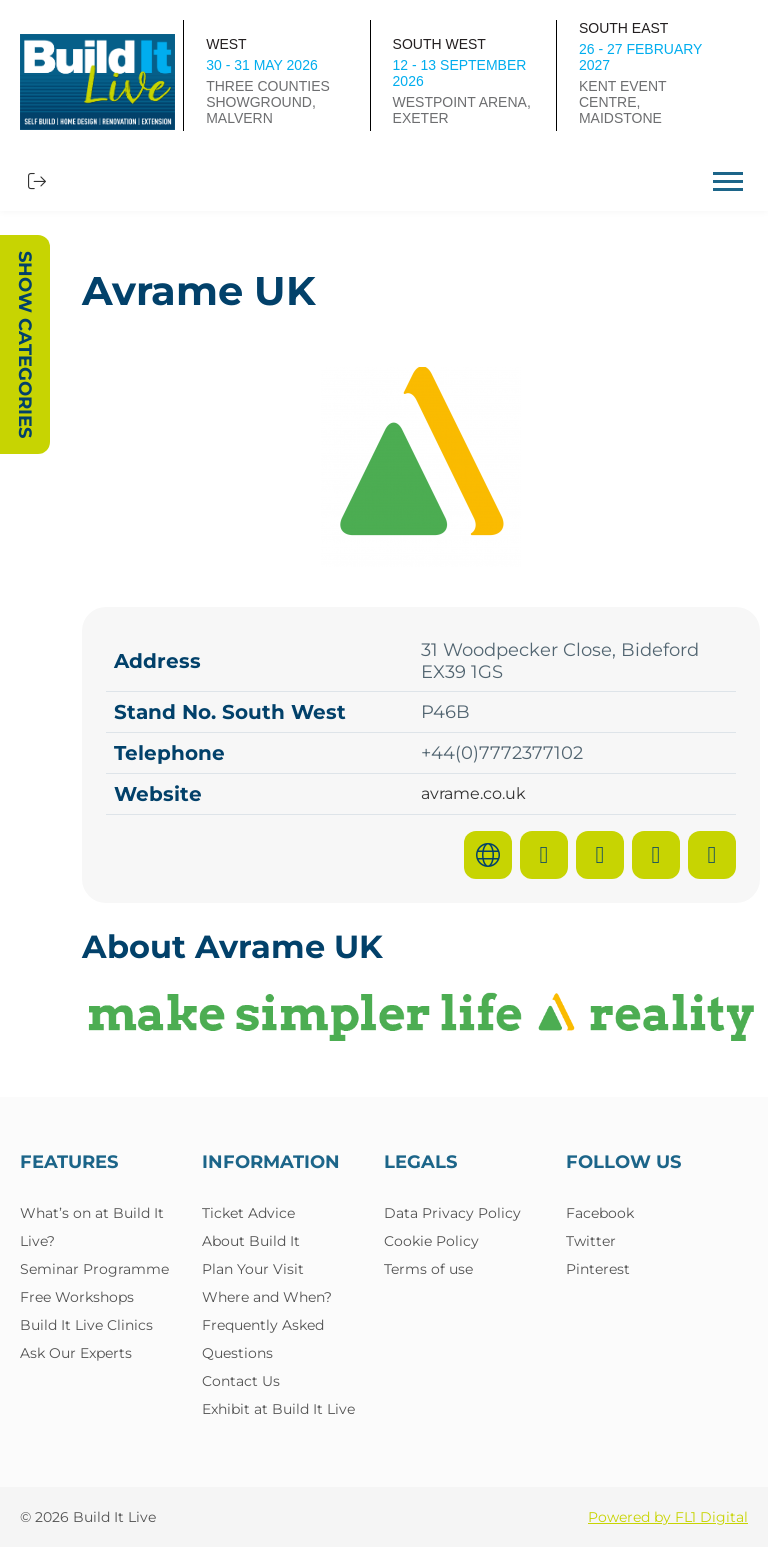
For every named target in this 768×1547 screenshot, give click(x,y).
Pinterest (598, 1269)
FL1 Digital (711, 1517)
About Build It (251, 1241)
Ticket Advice (248, 1213)
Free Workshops (77, 1297)
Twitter (591, 1241)
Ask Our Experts (76, 1353)
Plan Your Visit (253, 1269)
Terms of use (428, 1269)
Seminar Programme (94, 1269)
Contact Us (241, 1381)
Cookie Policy (431, 1241)
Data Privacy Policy (452, 1213)
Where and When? (267, 1297)
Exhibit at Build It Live (278, 1409)
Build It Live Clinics (86, 1325)
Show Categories (25, 344)
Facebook (600, 1213)
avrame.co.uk (473, 794)
